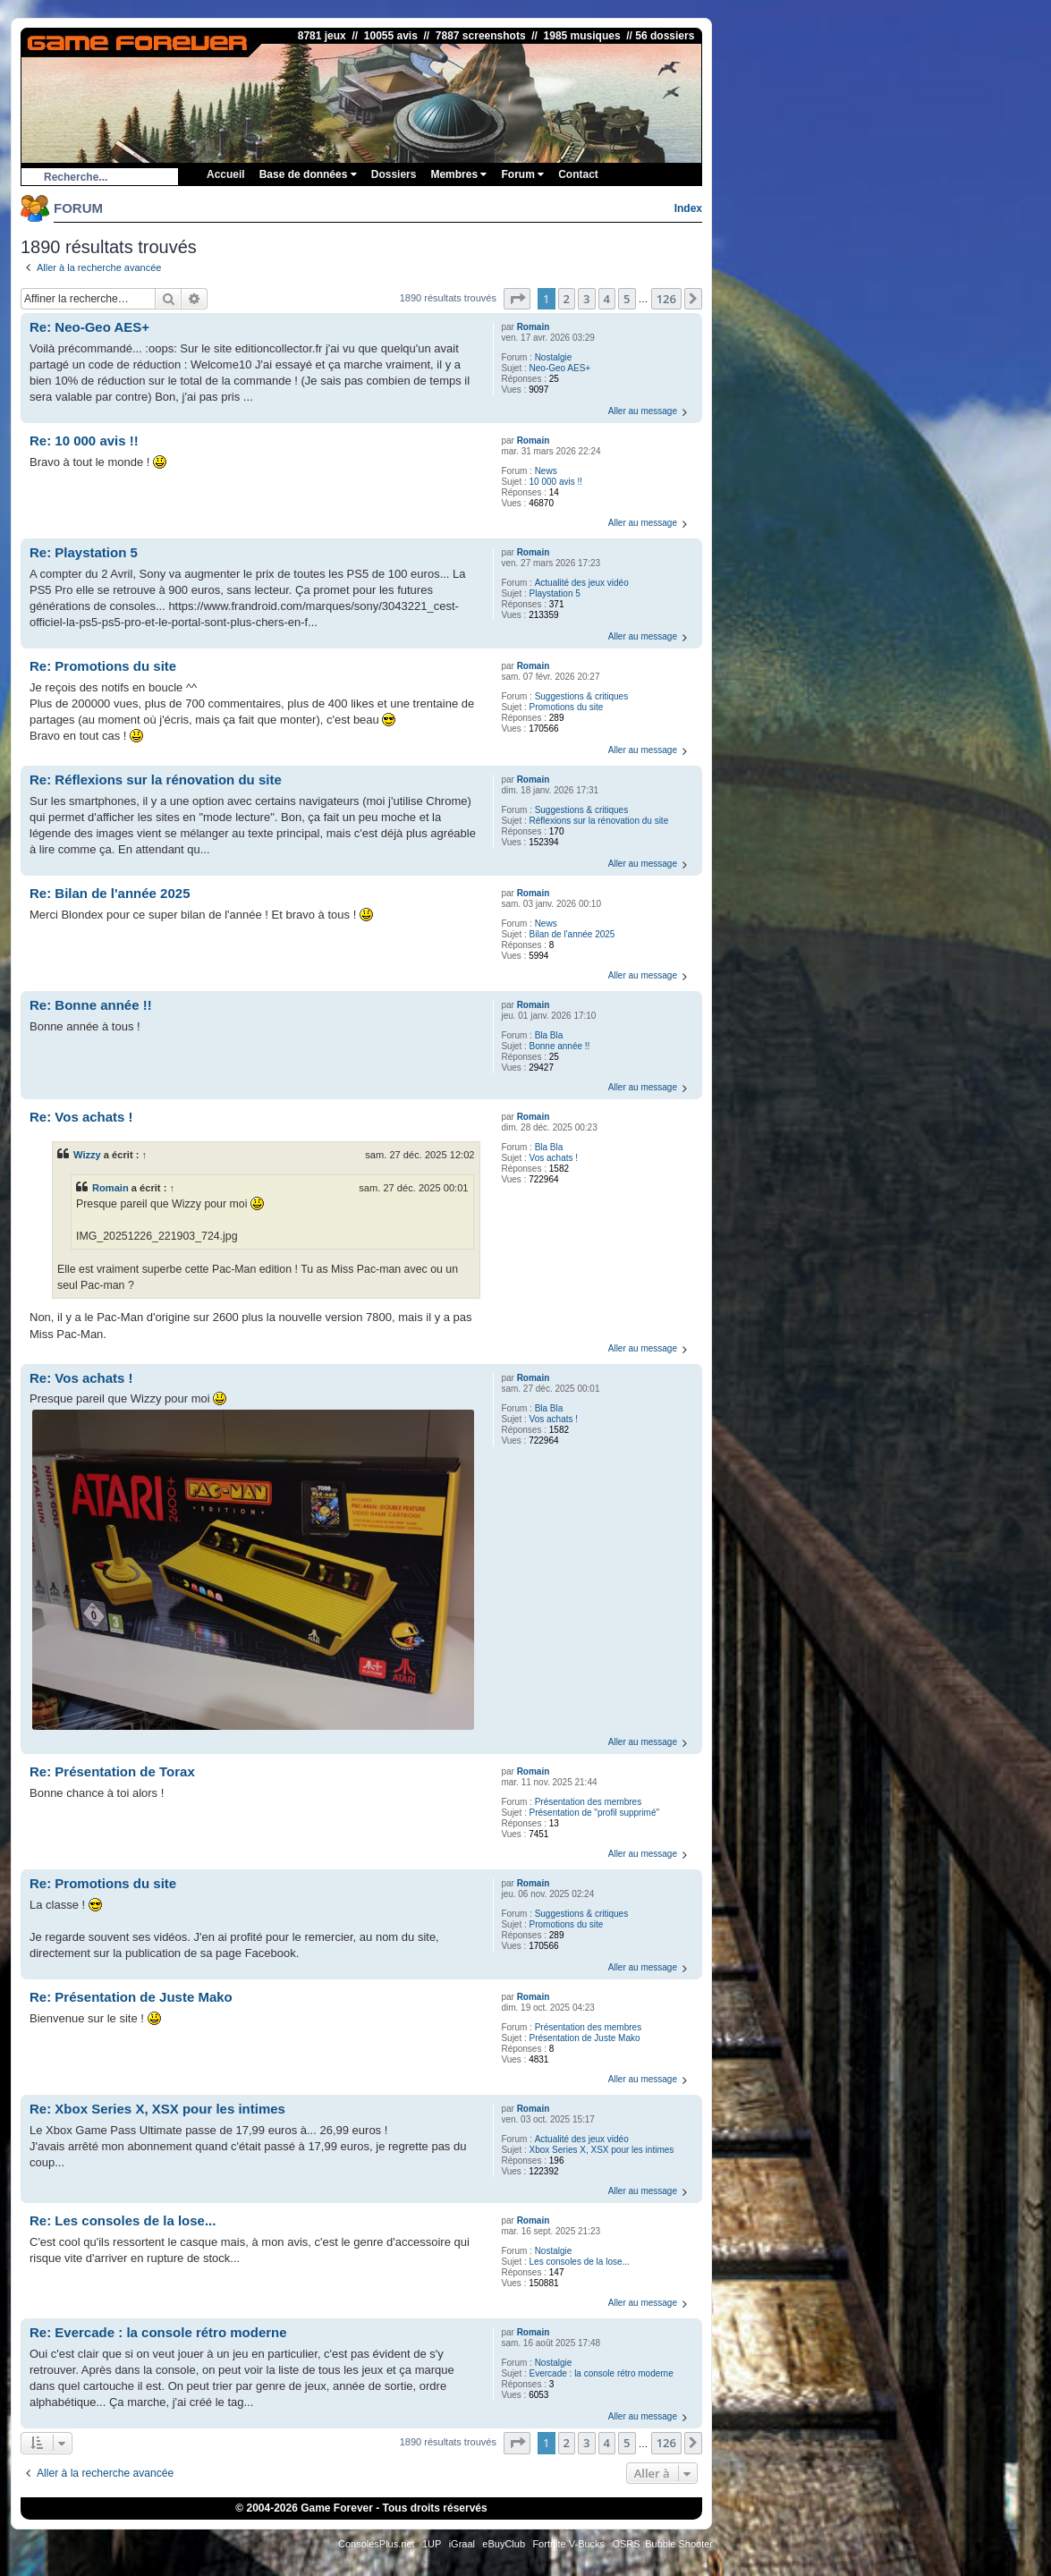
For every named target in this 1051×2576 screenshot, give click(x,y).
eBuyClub (503, 2543)
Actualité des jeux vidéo (582, 583)
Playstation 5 (555, 593)
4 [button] (607, 299)
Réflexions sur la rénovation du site (599, 821)
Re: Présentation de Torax (112, 1771)
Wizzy (87, 1154)
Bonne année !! (560, 1046)
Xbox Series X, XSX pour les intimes (602, 2150)
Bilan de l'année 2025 (572, 934)
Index (688, 208)
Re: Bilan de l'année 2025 (110, 893)
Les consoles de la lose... (580, 2262)
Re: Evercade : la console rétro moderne (158, 2332)
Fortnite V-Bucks (568, 2543)
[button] (517, 298)
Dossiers (394, 174)
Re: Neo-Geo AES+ (89, 327)
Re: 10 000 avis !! (84, 440)
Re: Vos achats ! (81, 1116)
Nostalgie (553, 357)
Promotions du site (567, 707)
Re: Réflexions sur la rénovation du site (156, 779)
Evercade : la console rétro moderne (602, 2373)
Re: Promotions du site (103, 666)
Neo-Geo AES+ (560, 368)
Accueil (226, 174)
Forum (522, 174)
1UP (431, 2543)
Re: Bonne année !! (91, 1005)
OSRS (626, 2543)
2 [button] (567, 299)
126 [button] (666, 299)
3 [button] (586, 299)
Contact (578, 174)
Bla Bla (549, 1035)
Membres (458, 174)
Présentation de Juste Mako (585, 2038)
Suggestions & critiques (582, 696)
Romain (533, 327)
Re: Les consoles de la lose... (123, 2220)
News (546, 471)
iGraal (462, 2543)
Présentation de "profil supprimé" (595, 1813)
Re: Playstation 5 (84, 552)
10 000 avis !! (556, 482)
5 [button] (626, 299)
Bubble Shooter (679, 2543)
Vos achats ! (554, 1158)
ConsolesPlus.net (376, 2543)
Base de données (308, 174)
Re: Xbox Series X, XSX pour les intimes (157, 2108)
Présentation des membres (588, 1802)
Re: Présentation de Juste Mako (131, 1996)
